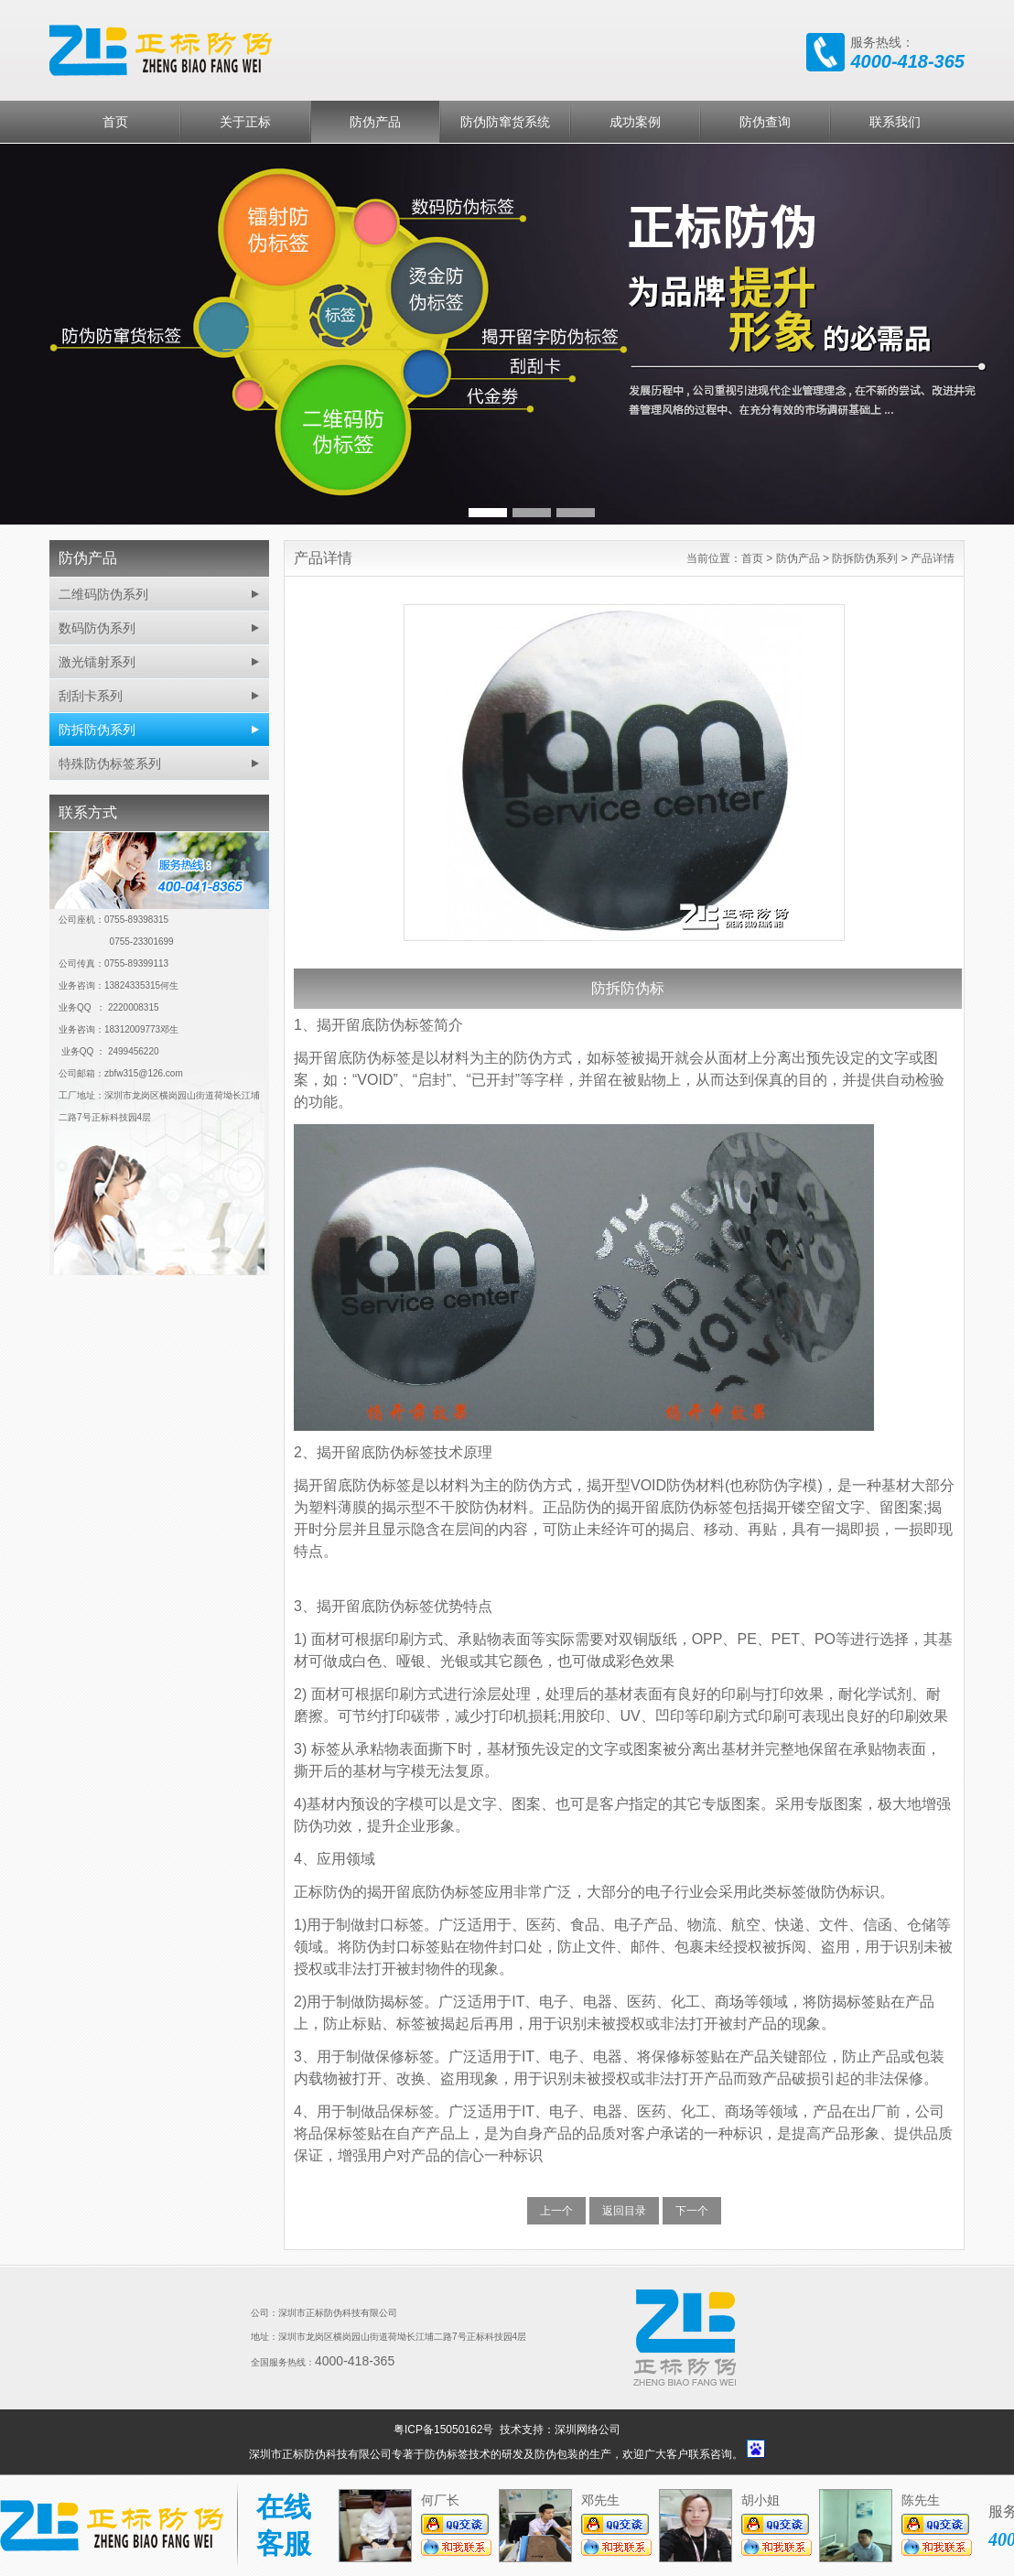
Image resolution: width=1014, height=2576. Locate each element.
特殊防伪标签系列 (110, 763)
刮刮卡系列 (91, 695)
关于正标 (245, 121)
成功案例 (635, 121)
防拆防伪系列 (97, 729)
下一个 (691, 2210)
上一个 (556, 2210)
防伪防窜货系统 (505, 121)
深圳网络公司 (587, 2429)
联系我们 (895, 121)
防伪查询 (765, 121)
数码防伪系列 (97, 628)
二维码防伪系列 (103, 594)
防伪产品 (375, 121)
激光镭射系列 (97, 662)
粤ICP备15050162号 (445, 2429)
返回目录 (624, 2210)
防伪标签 (447, 2454)
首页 (115, 121)
